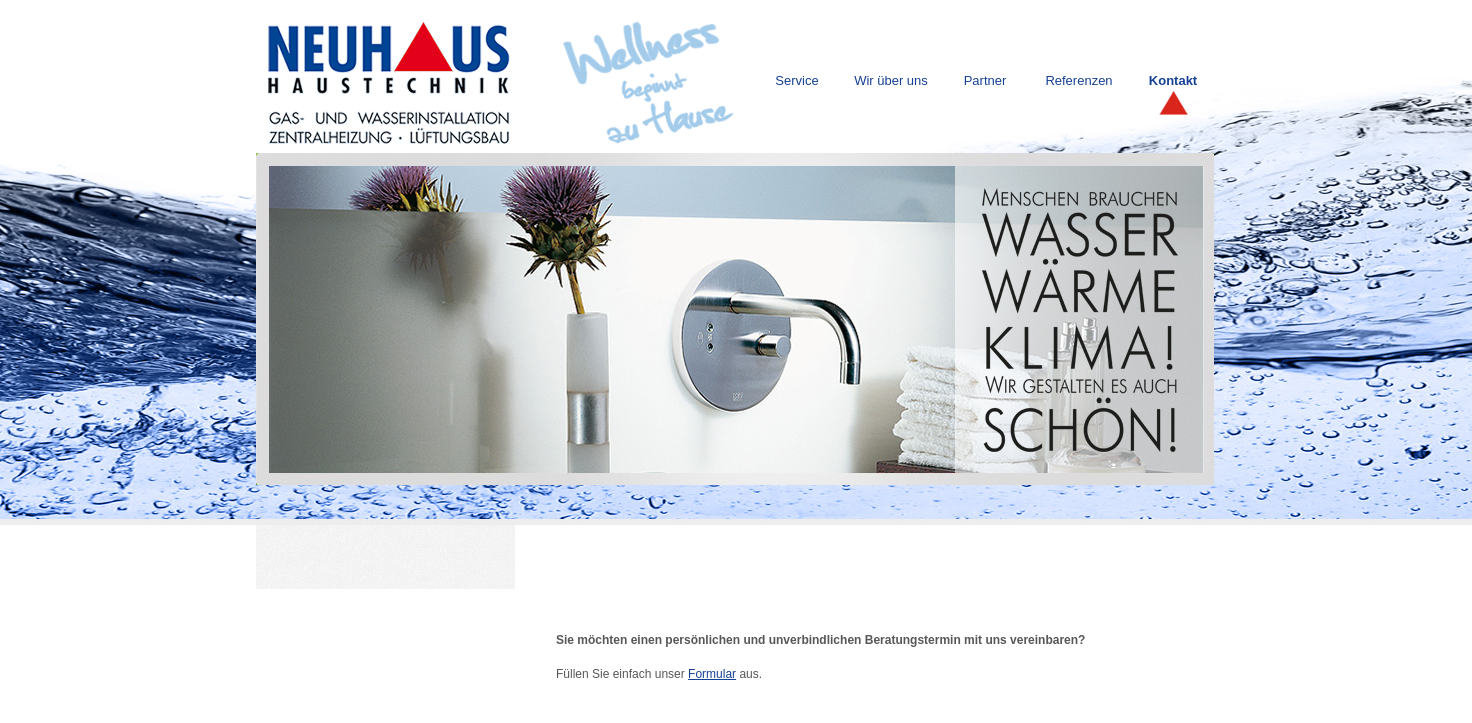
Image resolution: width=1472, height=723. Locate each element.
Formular (712, 674)
